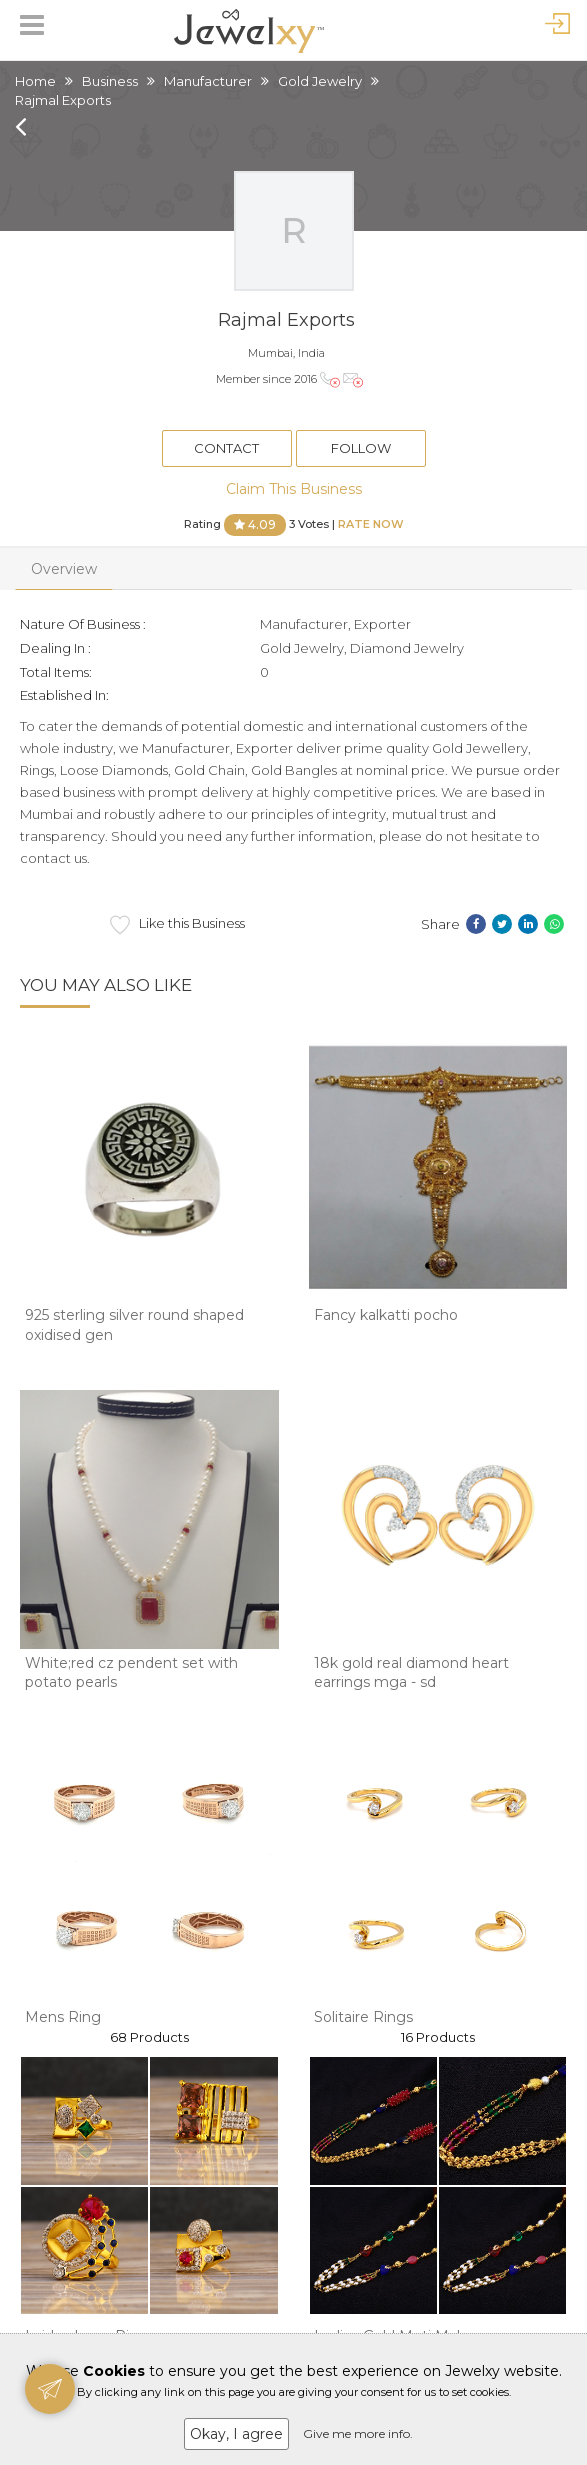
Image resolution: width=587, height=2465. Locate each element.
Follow (361, 448)
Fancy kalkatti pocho (386, 1315)
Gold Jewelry (320, 81)
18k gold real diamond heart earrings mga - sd (411, 1673)
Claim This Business (294, 489)
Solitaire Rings (363, 2017)
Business (110, 81)
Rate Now (371, 523)
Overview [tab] (64, 569)
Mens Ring (63, 2017)
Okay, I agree (236, 2434)
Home (35, 81)
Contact (226, 448)
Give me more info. (358, 2433)
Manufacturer (208, 81)
